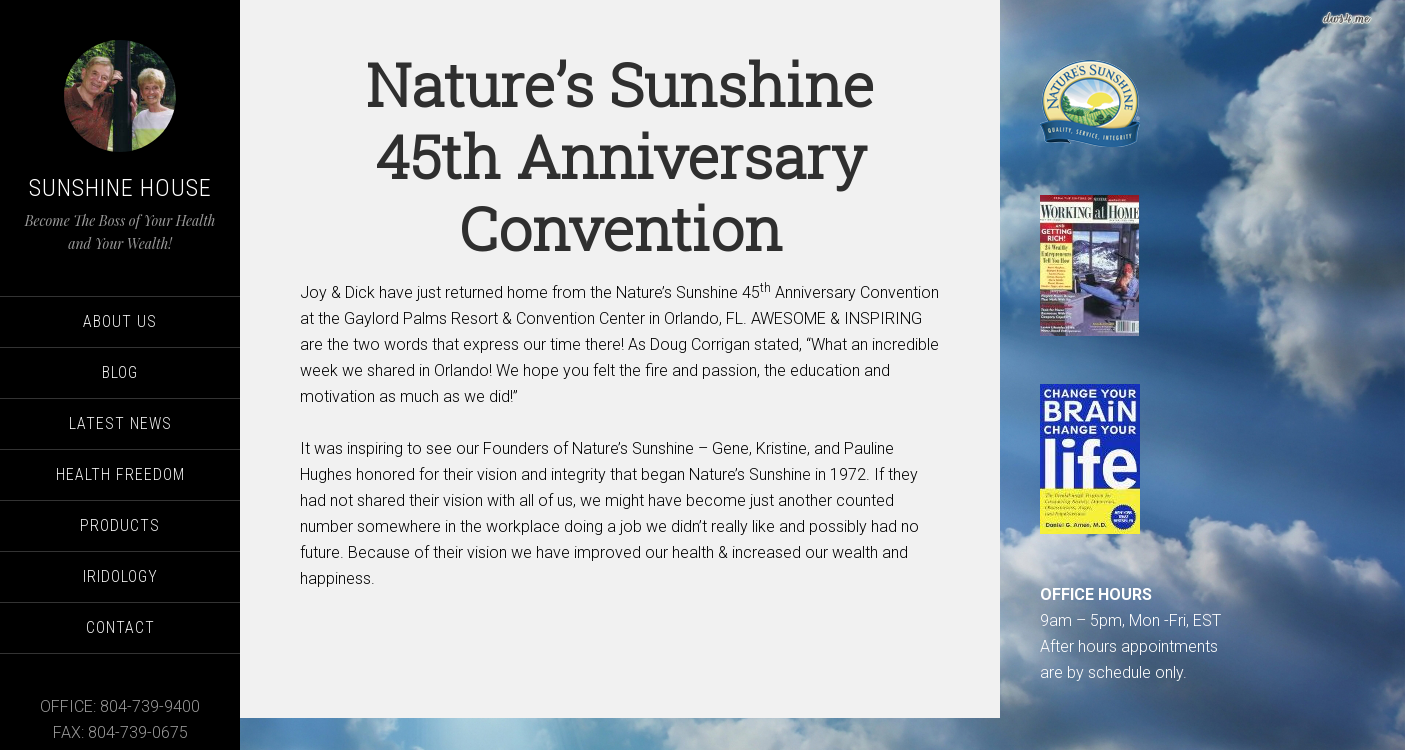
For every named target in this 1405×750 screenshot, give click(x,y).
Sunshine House (120, 188)
